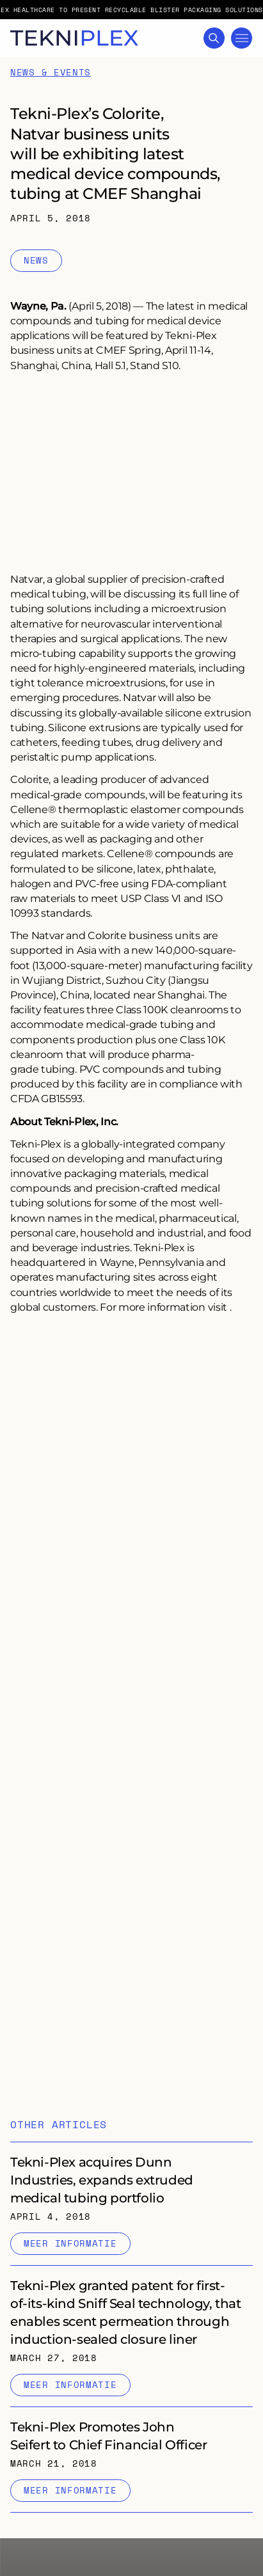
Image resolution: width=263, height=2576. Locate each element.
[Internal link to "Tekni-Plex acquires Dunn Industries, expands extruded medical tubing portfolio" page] (131, 2189)
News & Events (50, 57)
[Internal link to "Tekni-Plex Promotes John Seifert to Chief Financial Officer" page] (131, 2444)
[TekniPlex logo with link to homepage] (74, 38)
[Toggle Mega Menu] (241, 38)
